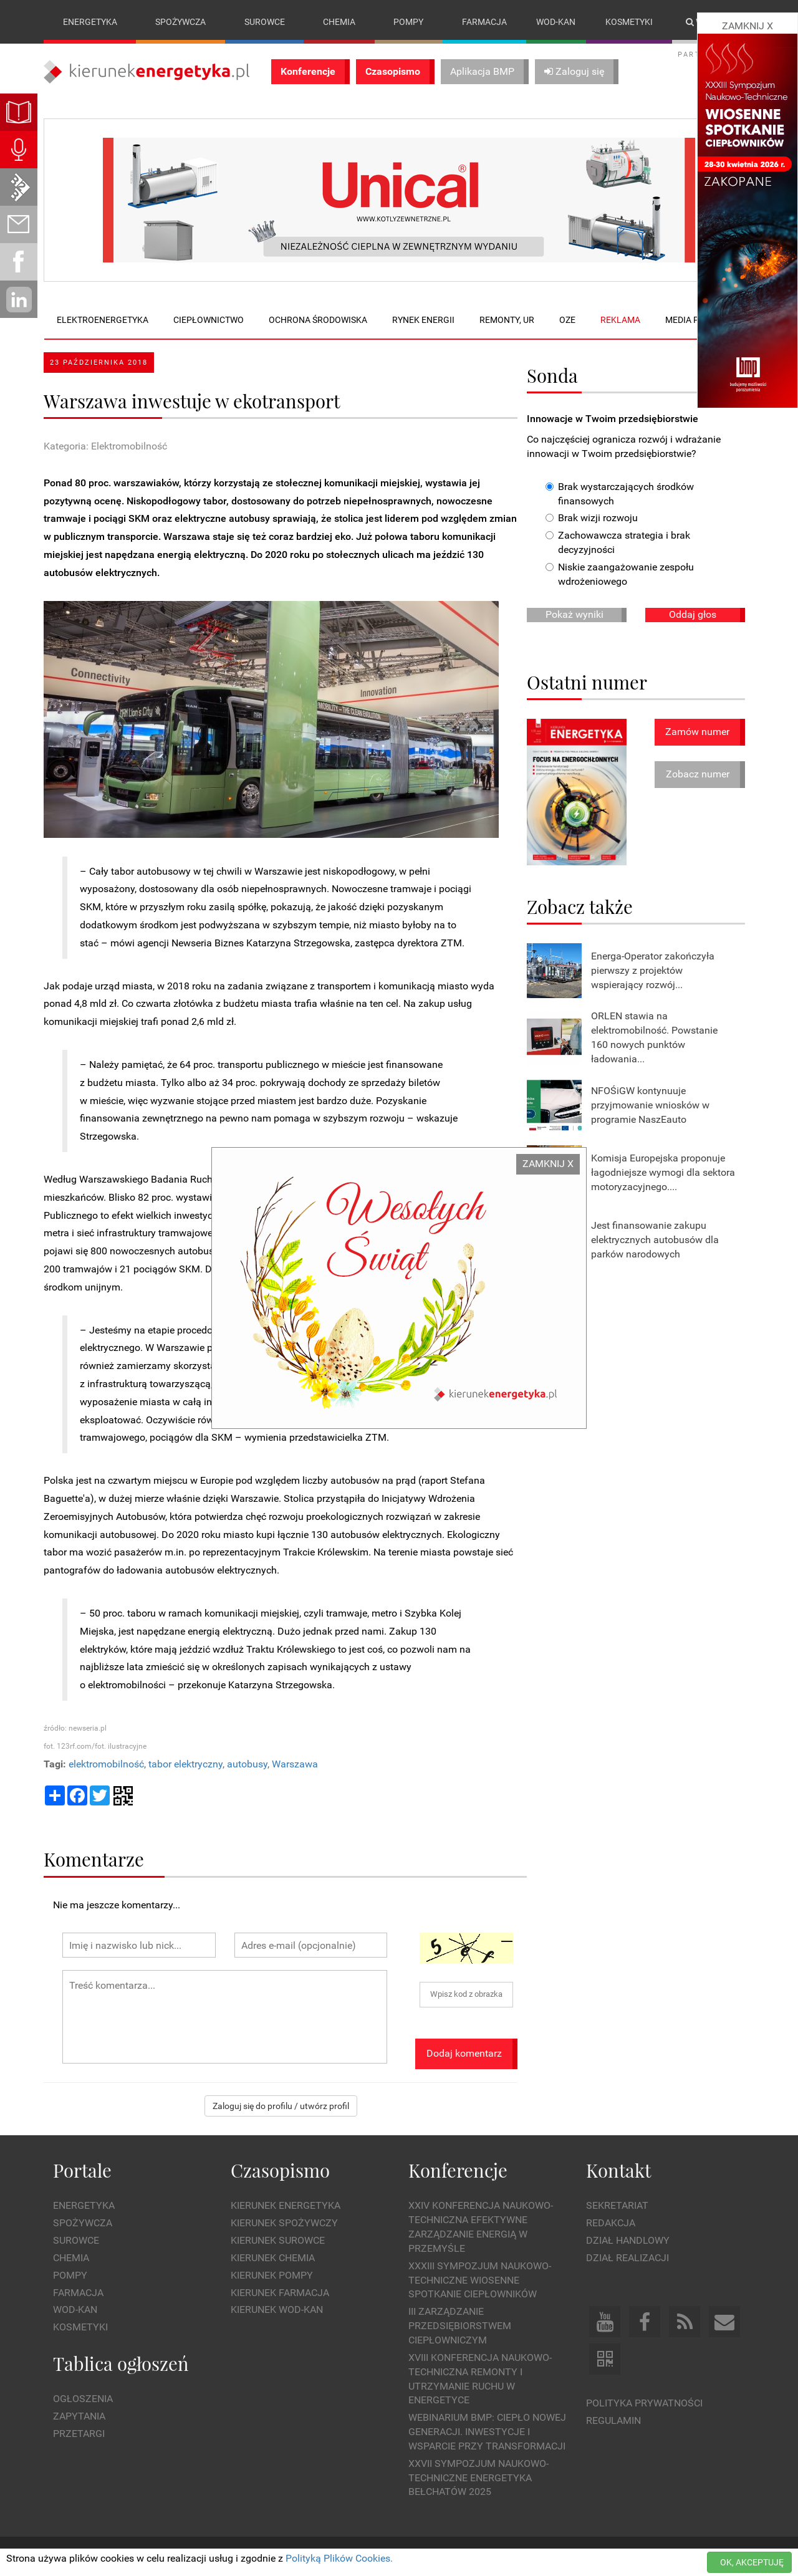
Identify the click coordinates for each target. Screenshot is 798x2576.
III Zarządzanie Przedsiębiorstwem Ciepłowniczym (459, 2326)
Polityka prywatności (644, 2403)
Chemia (339, 22)
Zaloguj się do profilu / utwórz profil (281, 2106)
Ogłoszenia (83, 2399)
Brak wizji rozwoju (592, 518)
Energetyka (90, 22)
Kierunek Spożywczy (284, 2223)
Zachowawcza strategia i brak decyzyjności (618, 543)
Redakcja (610, 2223)
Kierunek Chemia (273, 2258)
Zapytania (79, 2416)
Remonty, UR (506, 320)
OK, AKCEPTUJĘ (752, 2562)
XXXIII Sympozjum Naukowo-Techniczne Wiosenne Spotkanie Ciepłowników (479, 2280)
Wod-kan (555, 22)
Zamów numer (697, 732)
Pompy (408, 22)
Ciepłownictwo (208, 320)
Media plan (690, 320)
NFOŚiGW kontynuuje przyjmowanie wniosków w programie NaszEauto (650, 1105)
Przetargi (79, 2433)
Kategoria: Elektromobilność (105, 446)
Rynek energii (423, 320)
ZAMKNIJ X (548, 1164)
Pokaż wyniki (574, 614)
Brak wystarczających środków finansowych (620, 494)
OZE (567, 320)
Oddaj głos (692, 614)
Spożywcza (180, 22)
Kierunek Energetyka (285, 2206)
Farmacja (484, 22)
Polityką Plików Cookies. (339, 2558)
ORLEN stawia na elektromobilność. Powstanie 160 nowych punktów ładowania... (654, 1038)
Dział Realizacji (627, 2258)
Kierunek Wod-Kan (277, 2310)
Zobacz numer (697, 775)
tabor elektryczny (185, 1764)
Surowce (264, 22)
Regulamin (613, 2420)
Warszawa (295, 1764)
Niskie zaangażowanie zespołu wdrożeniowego (620, 574)
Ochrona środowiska (318, 320)
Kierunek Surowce (278, 2240)
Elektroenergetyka (102, 320)
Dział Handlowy (628, 2240)
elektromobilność (106, 1764)
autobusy (247, 1764)
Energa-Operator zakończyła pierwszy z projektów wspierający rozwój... (652, 970)
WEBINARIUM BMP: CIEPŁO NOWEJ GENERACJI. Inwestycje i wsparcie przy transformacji (487, 2431)
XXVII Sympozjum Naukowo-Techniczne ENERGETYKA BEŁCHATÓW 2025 (478, 2478)
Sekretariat (617, 2206)
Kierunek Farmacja (280, 2293)
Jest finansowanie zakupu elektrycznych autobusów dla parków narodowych (655, 1239)
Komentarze (94, 1859)
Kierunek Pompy (272, 2275)
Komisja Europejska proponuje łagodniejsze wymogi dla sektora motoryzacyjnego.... (663, 1172)
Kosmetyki (629, 22)
